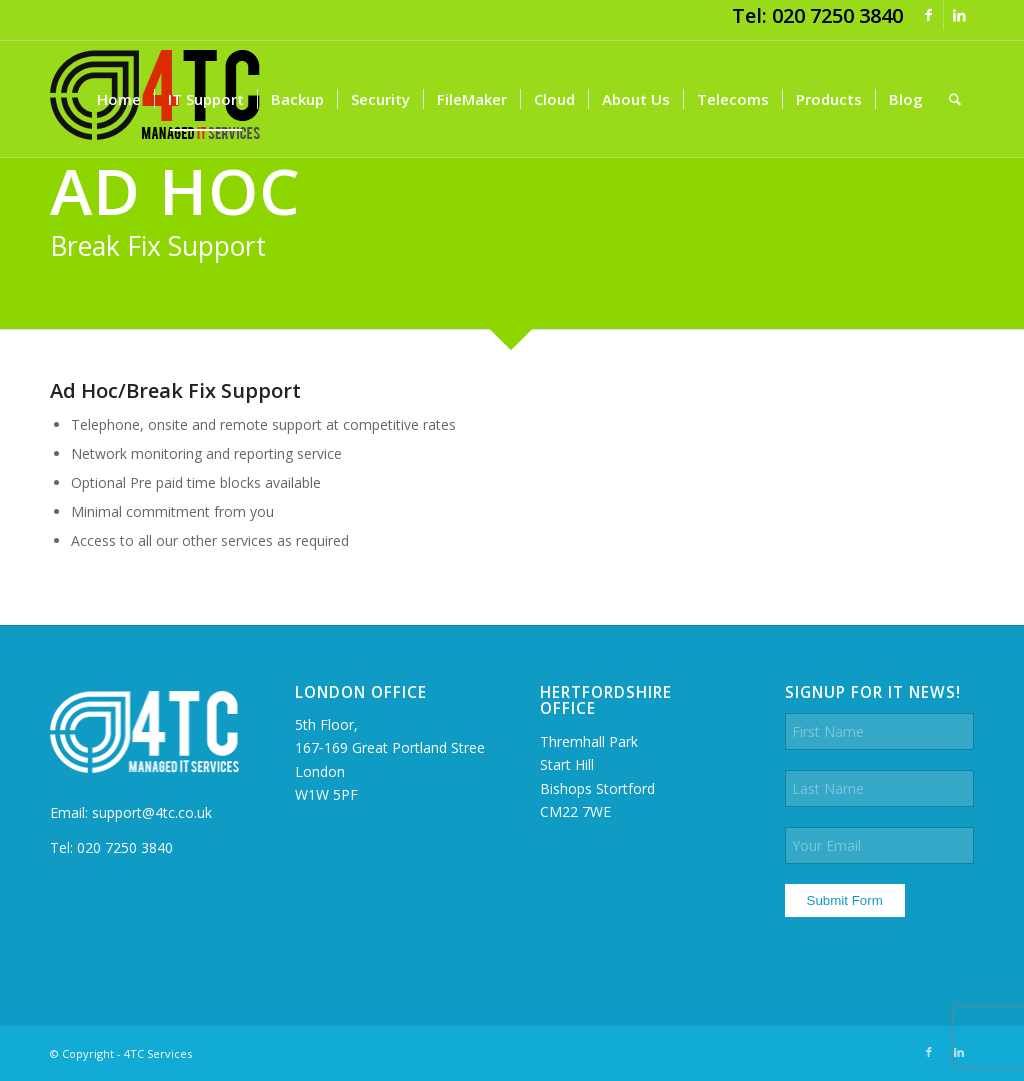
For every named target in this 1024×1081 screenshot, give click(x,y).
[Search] (955, 99)
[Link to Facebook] (928, 15)
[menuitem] (119, 99)
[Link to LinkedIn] (959, 15)
